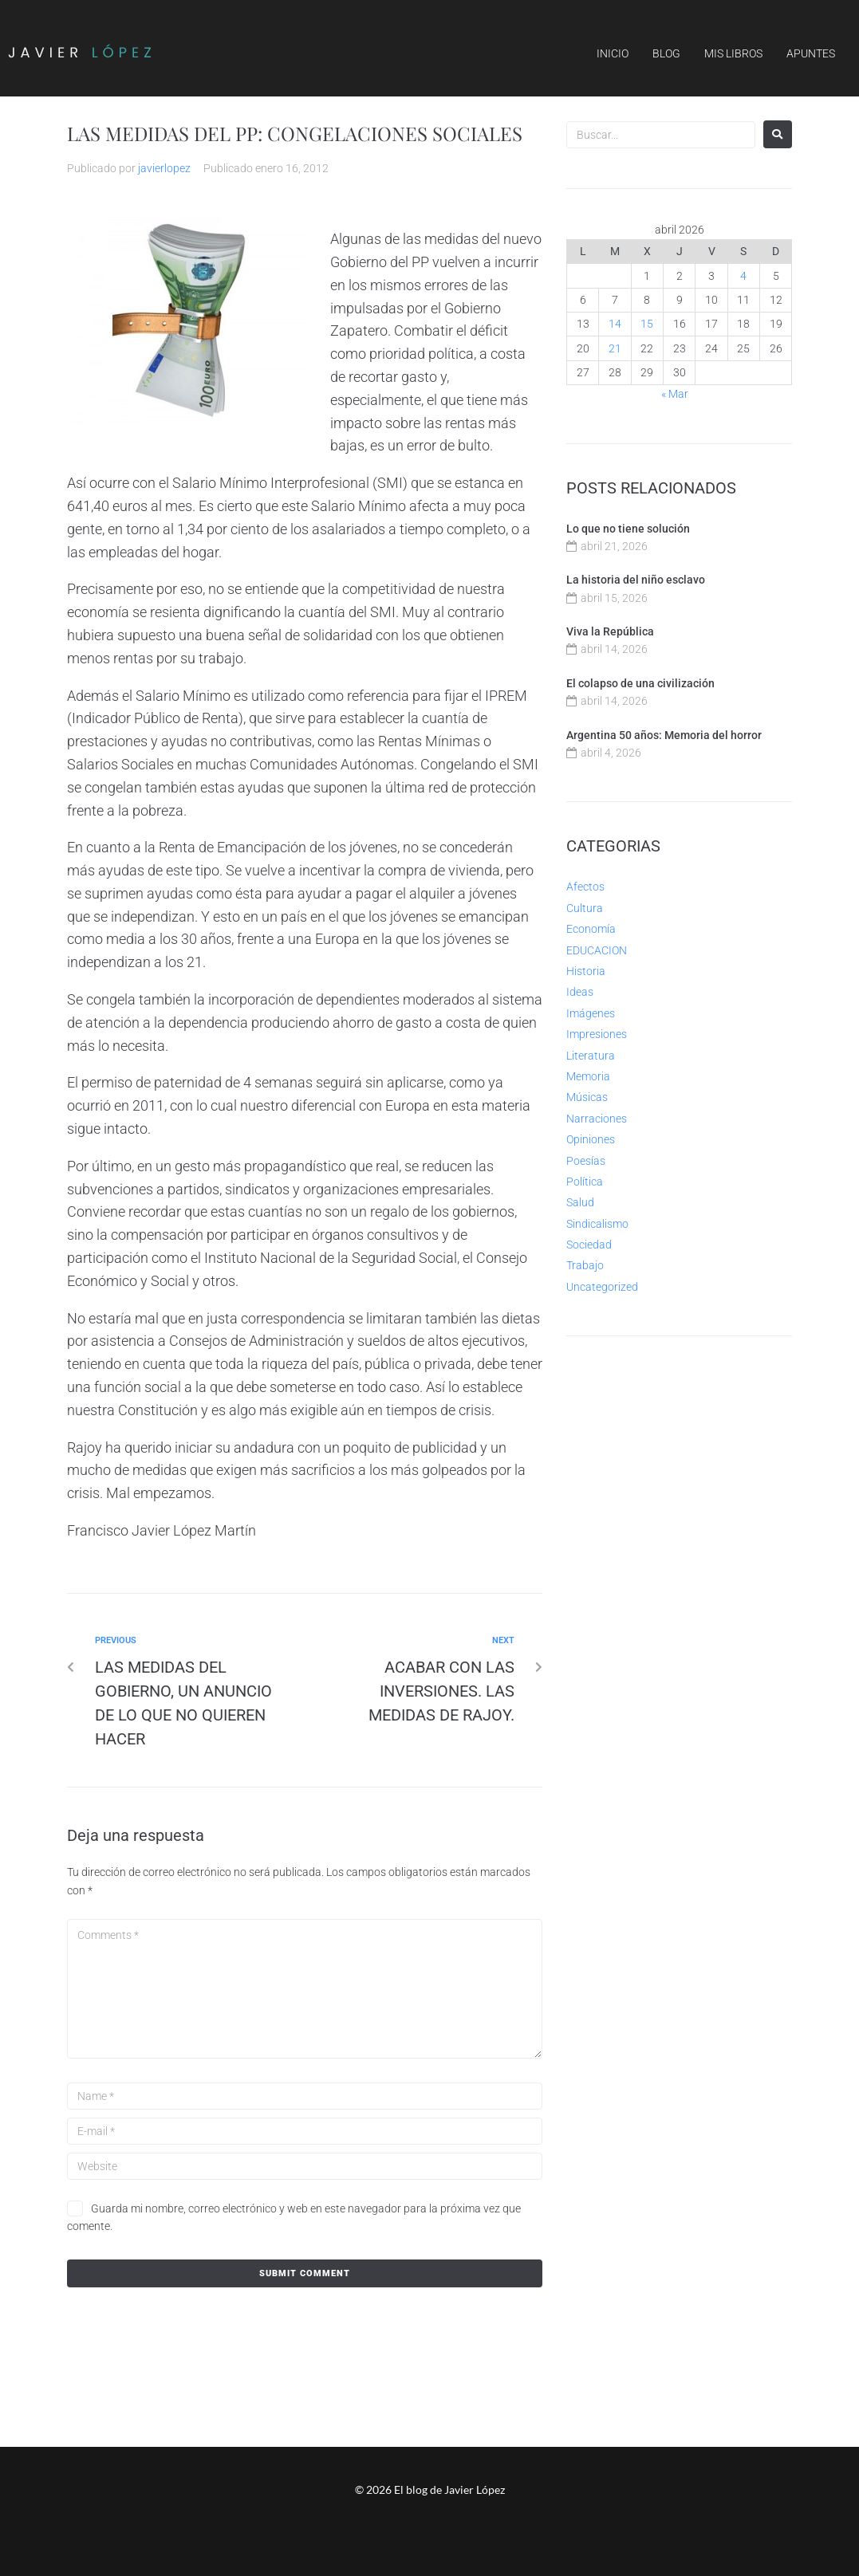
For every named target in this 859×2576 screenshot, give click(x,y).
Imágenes (590, 1013)
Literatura (590, 1055)
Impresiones (596, 1034)
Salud (580, 1202)
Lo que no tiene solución (628, 528)
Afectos (585, 886)
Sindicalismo (597, 1223)
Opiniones (590, 1139)
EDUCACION (596, 950)
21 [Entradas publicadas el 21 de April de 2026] (615, 348)
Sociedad (589, 1244)
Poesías (585, 1160)
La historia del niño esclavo (635, 579)
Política (584, 1181)
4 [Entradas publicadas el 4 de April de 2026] (743, 275)
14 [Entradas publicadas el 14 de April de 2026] (615, 323)
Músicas (587, 1097)
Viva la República (610, 631)
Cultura (584, 908)
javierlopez (164, 168)
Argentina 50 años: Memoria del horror (664, 735)
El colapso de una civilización (640, 683)
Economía (591, 928)
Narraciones (596, 1118)
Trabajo (585, 1265)
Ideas (579, 991)
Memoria (588, 1076)
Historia (585, 971)
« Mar (674, 393)
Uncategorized (602, 1286)
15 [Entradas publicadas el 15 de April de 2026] (646, 323)
